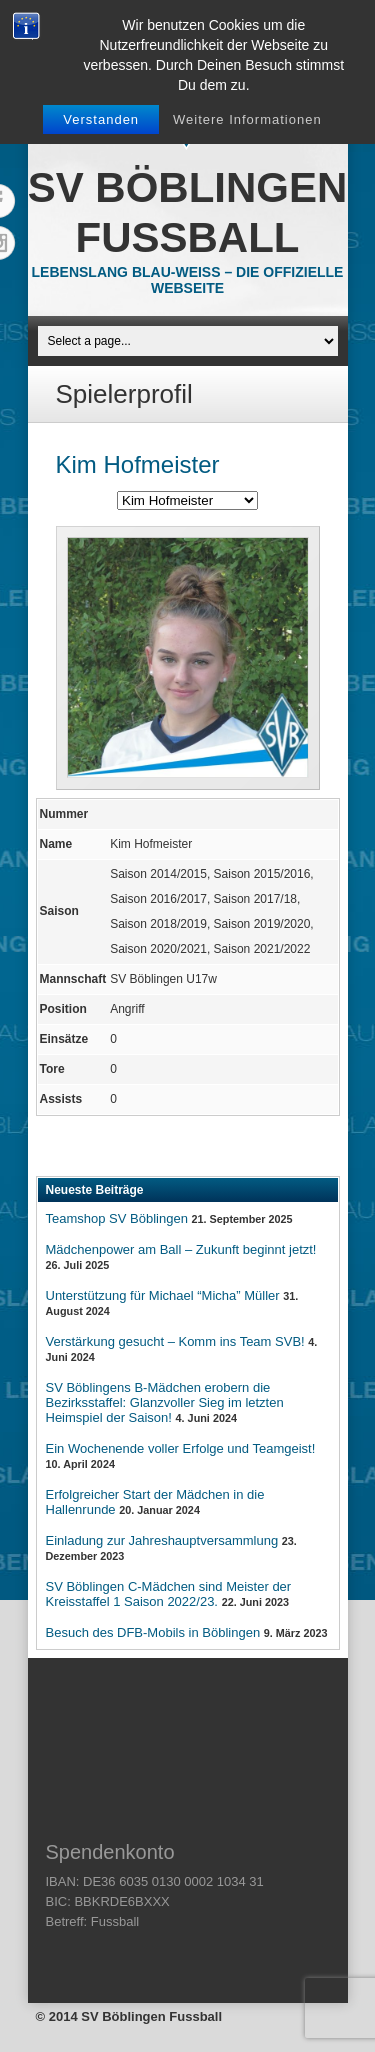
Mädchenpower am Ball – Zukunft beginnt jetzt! (181, 1249)
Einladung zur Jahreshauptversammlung (162, 1540)
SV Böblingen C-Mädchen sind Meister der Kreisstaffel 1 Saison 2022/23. (169, 1594)
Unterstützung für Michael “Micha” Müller (163, 1295)
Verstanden (101, 119)
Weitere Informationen (247, 119)
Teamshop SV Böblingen (117, 1218)
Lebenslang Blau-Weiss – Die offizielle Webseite (188, 280)
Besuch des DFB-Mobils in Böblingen (153, 1632)
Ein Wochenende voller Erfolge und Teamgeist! (181, 1448)
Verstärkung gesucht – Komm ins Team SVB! (175, 1341)
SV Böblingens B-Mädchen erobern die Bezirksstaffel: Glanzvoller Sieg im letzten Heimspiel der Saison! (165, 1402)
